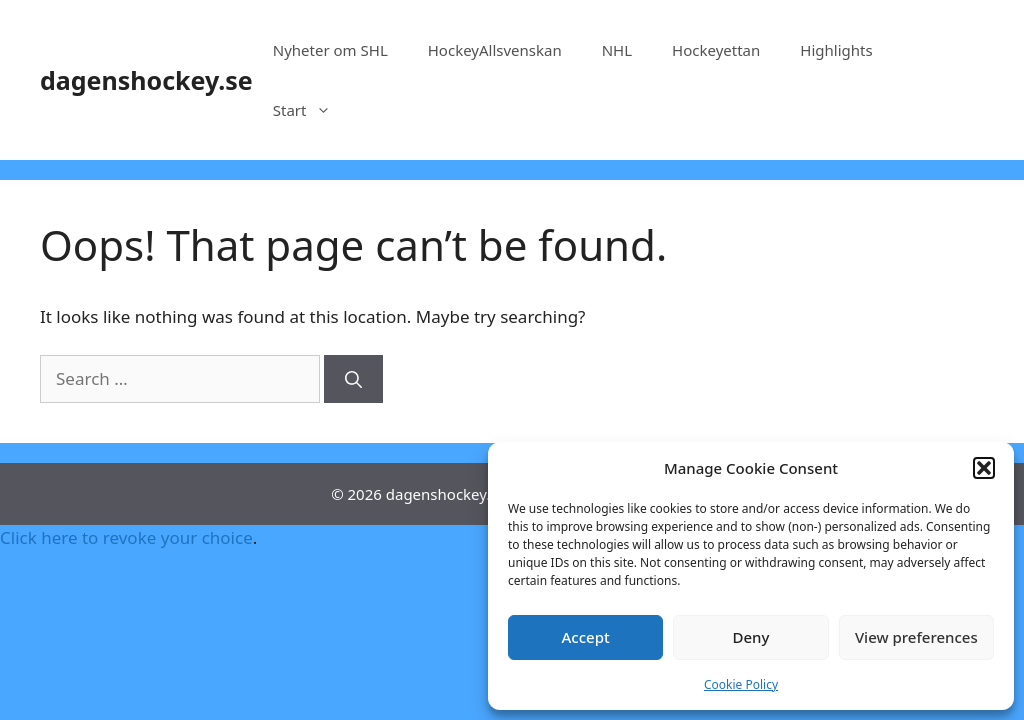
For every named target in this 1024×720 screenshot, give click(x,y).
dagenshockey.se (146, 80)
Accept (586, 637)
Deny (751, 637)
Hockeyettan (716, 50)
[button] (984, 468)
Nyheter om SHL (330, 50)
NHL (617, 50)
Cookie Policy (741, 684)
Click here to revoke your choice (126, 537)
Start (312, 110)
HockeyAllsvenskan (495, 50)
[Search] (353, 379)
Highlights (836, 50)
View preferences (916, 637)
